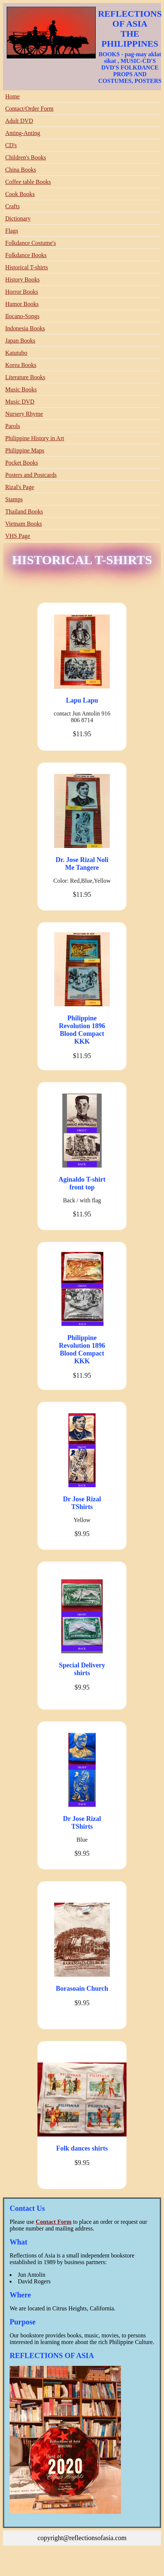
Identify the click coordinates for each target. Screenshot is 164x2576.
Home (12, 96)
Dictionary (17, 218)
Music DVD (20, 401)
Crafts (12, 206)
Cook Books (20, 194)
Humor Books (22, 304)
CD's (11, 145)
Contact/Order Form (29, 108)
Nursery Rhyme (24, 414)
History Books (22, 279)
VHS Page (17, 536)
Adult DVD (19, 121)
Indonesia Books (25, 328)
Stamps (14, 499)
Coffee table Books (28, 182)
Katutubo (16, 353)
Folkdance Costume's (30, 243)
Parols (12, 426)
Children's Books (25, 157)
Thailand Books (24, 511)
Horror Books (21, 292)
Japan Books (20, 340)
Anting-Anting (22, 133)
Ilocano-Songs (22, 316)
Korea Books (20, 365)
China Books (20, 169)
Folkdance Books (26, 255)
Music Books (21, 389)
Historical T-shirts (26, 267)
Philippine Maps (24, 450)
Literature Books (25, 377)
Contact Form (53, 2222)
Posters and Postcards (31, 475)
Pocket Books (21, 462)
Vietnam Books (23, 524)
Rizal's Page (19, 487)
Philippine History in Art (34, 438)
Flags (11, 231)
